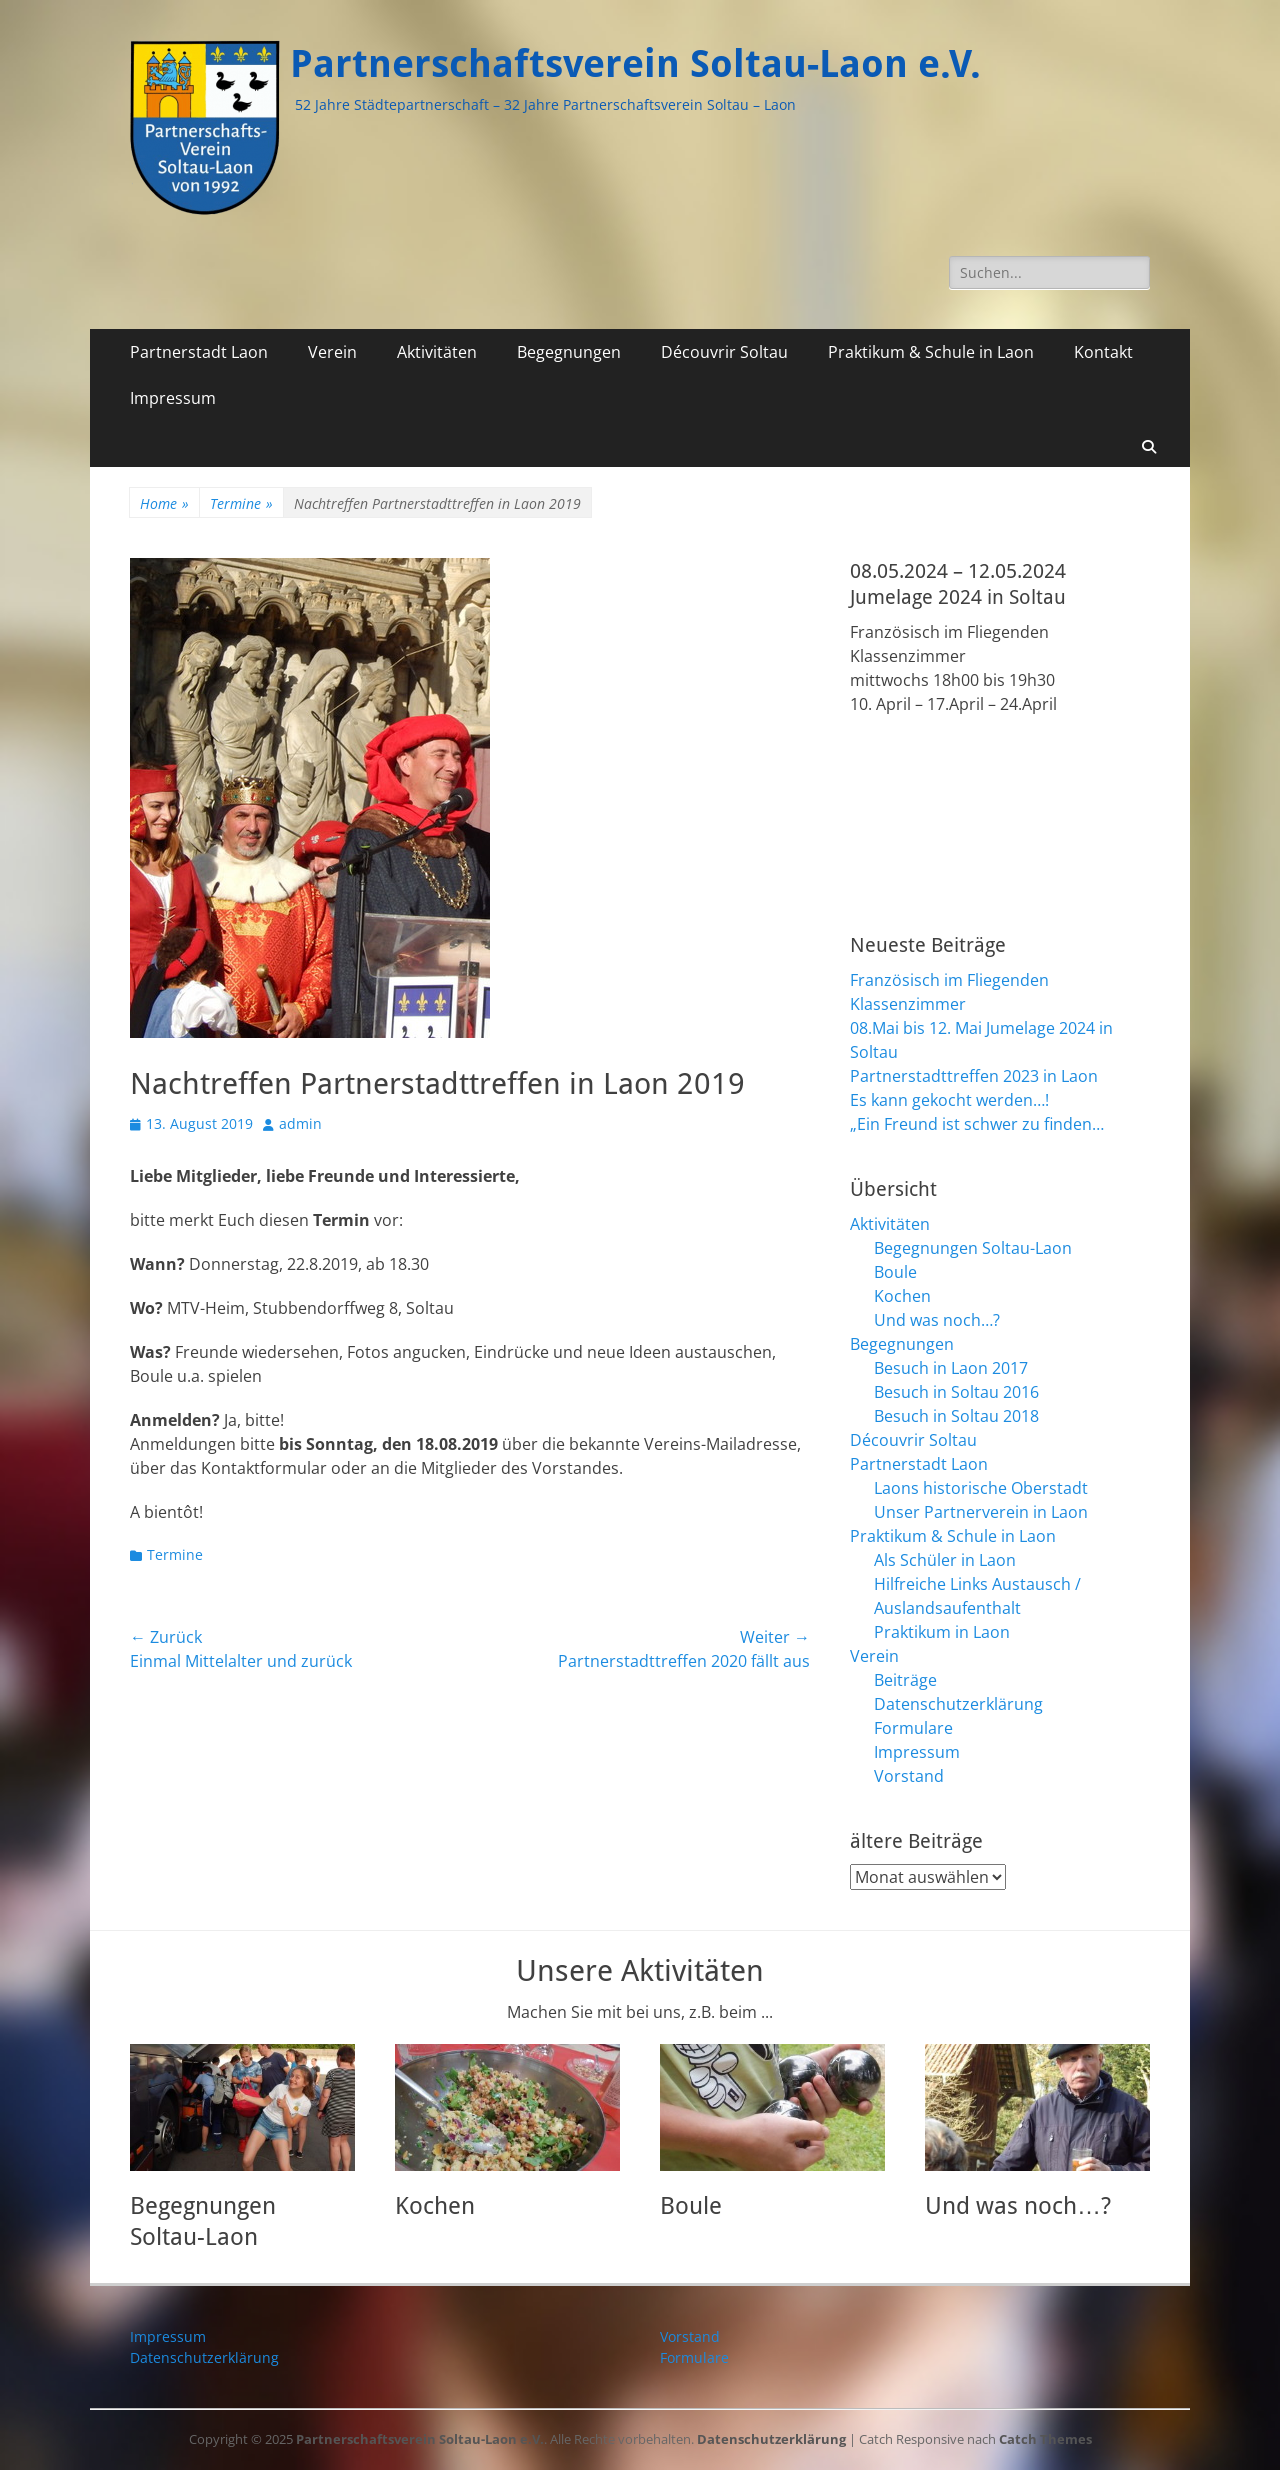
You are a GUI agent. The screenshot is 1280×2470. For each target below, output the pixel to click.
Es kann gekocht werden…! (949, 1100)
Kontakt (1103, 352)
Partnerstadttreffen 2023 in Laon (974, 1076)
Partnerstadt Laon (199, 352)
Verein (332, 352)
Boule (895, 1272)
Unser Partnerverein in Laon (981, 1512)
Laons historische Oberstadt (981, 1488)
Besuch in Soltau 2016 (956, 1392)
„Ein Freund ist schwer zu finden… (977, 1124)
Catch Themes (1045, 2439)
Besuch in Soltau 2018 (956, 1416)
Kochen (902, 1296)
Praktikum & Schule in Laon (931, 352)
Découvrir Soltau (724, 352)
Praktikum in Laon (942, 1632)
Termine (241, 503)
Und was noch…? (937, 1320)
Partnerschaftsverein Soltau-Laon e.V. (635, 64)
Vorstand (909, 1776)
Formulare (913, 1728)
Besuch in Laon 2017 (951, 1368)
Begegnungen (569, 352)
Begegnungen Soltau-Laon (973, 1248)
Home (164, 503)
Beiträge (905, 1680)
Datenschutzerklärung (958, 1704)
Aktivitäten (437, 352)
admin (300, 1123)
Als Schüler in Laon (945, 1560)
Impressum (173, 398)
